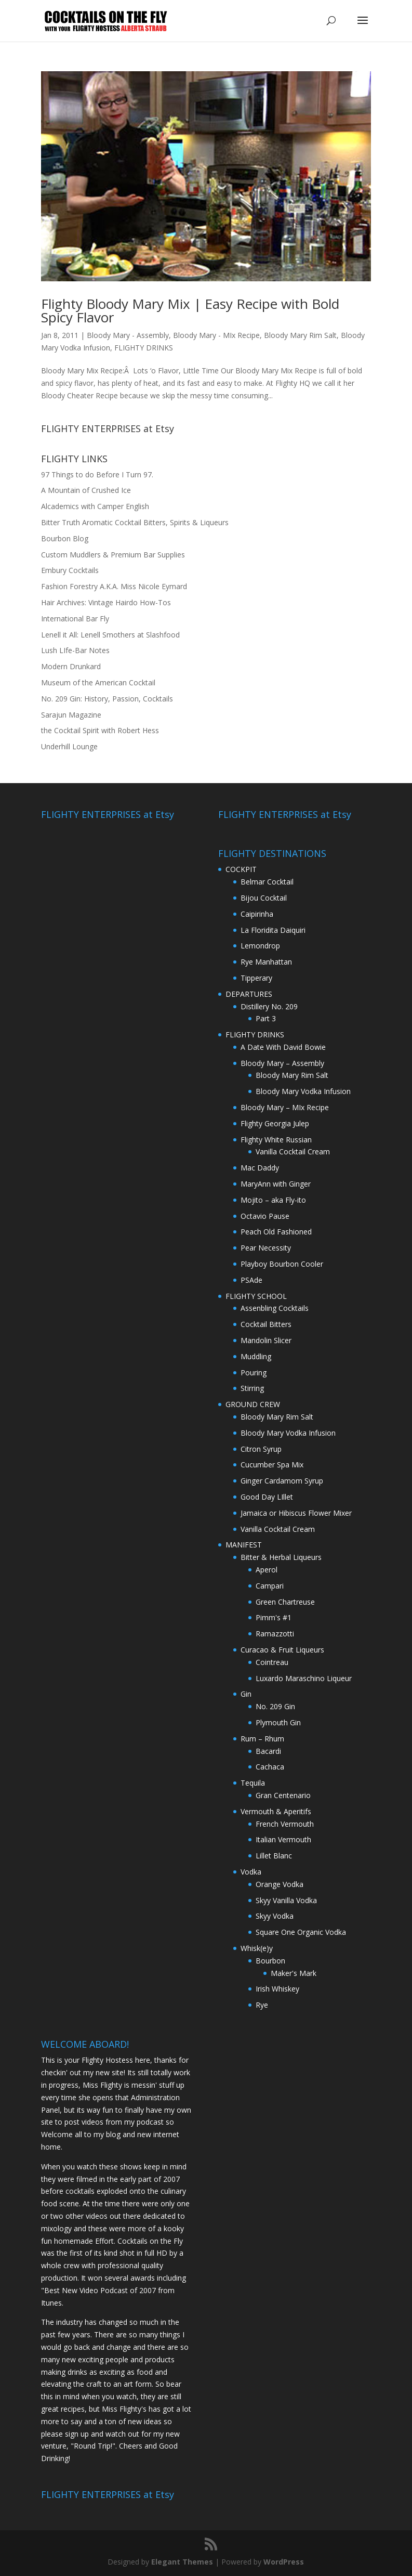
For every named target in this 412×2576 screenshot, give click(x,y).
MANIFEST (243, 1545)
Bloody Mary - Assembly (128, 335)
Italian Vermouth (283, 1839)
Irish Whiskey (277, 1989)
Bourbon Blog (64, 538)
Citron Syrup (261, 1449)
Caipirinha (257, 914)
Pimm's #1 (273, 1617)
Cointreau (272, 1662)
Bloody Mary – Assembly (282, 1063)
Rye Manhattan (266, 962)
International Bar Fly (75, 618)
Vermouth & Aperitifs (276, 1811)
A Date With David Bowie (283, 1047)
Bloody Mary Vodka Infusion (303, 1091)
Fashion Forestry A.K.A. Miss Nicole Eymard (114, 586)
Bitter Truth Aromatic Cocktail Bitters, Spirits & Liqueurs (135, 522)
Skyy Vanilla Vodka (286, 1900)
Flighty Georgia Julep (275, 1123)
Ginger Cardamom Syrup (282, 1481)
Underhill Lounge (69, 746)
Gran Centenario (283, 1795)
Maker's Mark (293, 1973)
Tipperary (256, 978)
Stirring (252, 1388)
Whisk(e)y (257, 1948)
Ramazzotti (275, 1633)
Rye (262, 2005)
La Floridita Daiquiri (273, 930)
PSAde (251, 1280)
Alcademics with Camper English (95, 506)
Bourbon (270, 1961)
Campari (270, 1586)
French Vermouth (285, 1824)
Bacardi (268, 1751)
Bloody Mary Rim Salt (300, 335)
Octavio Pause (265, 1216)
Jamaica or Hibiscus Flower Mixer (296, 1513)
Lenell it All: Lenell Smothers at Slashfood (110, 635)
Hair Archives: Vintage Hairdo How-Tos (106, 602)
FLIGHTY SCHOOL (256, 1296)
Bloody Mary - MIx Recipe (216, 335)
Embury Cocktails (70, 570)
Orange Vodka (279, 1884)
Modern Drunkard (71, 666)
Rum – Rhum (262, 1739)
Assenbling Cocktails (275, 1308)
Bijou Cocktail (264, 898)
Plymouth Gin (278, 1722)
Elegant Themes (182, 2562)
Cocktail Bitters (266, 1324)
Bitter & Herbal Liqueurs (281, 1557)
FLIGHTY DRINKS (143, 348)
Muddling (256, 1356)
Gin (246, 1694)
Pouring (254, 1372)
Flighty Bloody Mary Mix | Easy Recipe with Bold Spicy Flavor (190, 310)
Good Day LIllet (267, 1497)
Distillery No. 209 (269, 1006)
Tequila (253, 1783)
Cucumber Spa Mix (272, 1464)
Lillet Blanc (274, 1856)
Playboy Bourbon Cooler (282, 1264)
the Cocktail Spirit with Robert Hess (100, 730)
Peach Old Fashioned (276, 1232)
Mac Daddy (260, 1168)
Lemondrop (260, 946)
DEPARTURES (248, 994)
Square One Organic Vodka (301, 1932)
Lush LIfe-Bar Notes (75, 650)
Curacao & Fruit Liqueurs (282, 1650)
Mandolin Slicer (266, 1340)
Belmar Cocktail (267, 882)
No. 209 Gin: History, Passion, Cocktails (107, 699)
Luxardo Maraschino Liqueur (304, 1678)
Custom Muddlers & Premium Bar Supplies (113, 555)
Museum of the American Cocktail (98, 682)
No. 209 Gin (275, 1706)
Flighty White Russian (276, 1139)
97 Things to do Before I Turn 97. (97, 474)
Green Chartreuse (285, 1602)
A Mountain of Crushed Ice (86, 490)
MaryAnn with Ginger (276, 1184)
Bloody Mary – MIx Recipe (285, 1107)
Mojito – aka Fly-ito (273, 1200)
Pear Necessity (266, 1248)
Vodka (251, 1872)
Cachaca (270, 1767)
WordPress (283, 2562)
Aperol (266, 1570)
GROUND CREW (252, 1404)
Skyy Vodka (275, 1916)
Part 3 (266, 1018)
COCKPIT (241, 869)
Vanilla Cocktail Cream (293, 1151)
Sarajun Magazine (71, 715)
